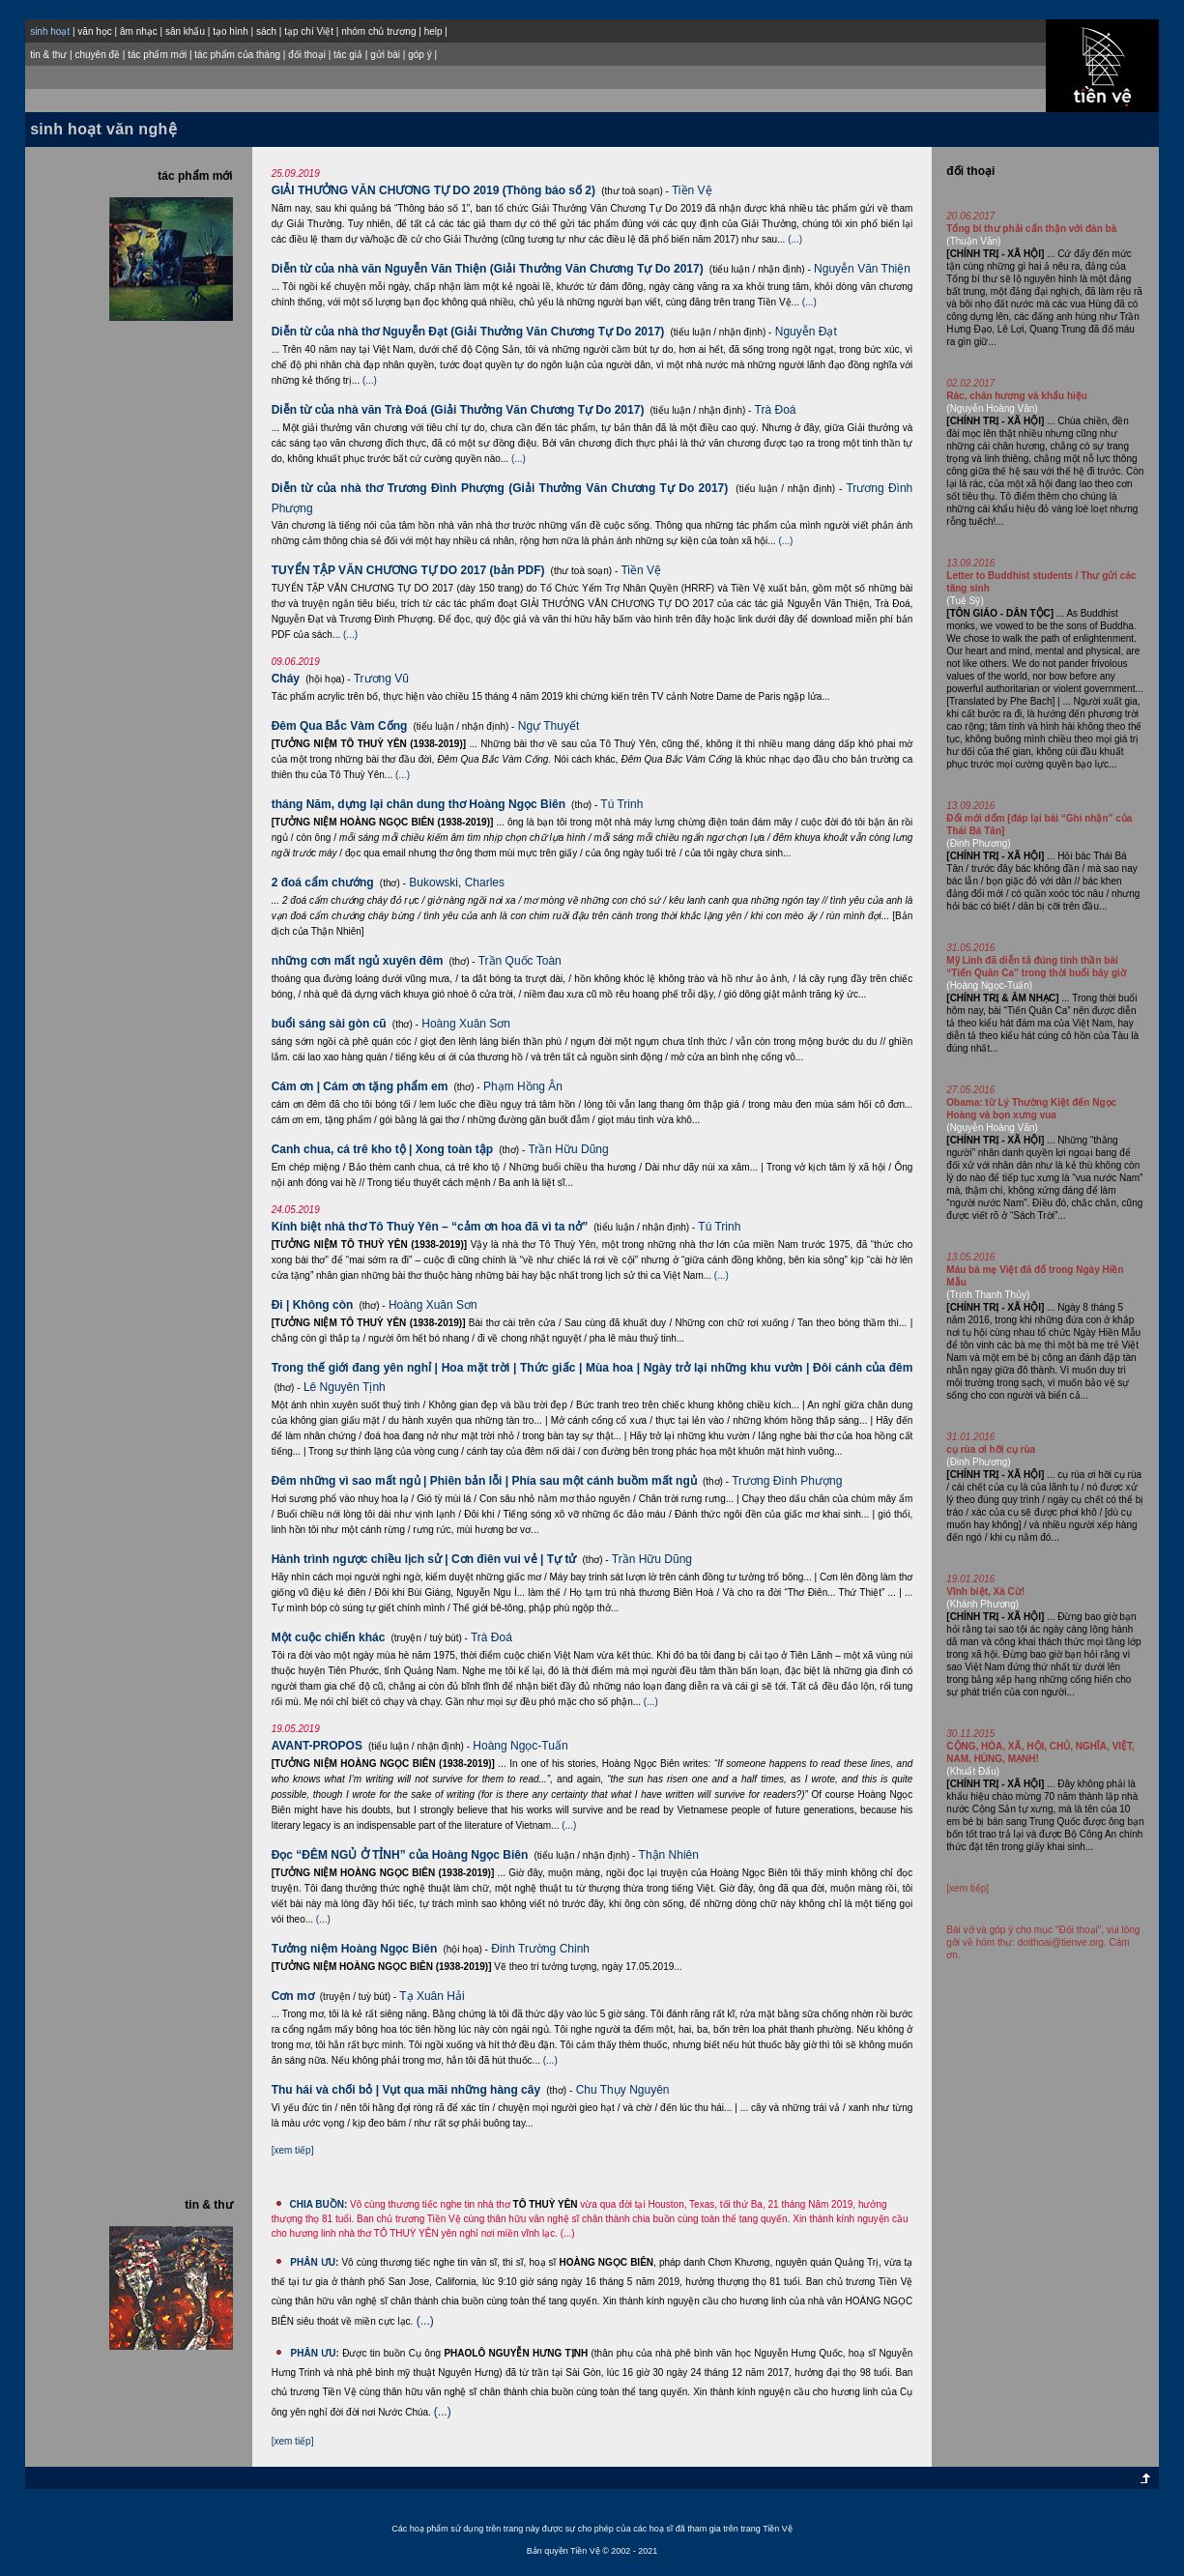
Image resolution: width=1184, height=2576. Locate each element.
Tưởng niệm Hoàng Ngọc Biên (355, 1948)
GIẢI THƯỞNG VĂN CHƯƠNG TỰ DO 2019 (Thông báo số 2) (433, 190)
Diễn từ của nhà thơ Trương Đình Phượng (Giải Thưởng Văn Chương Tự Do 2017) (500, 488)
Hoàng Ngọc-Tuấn (520, 1745)
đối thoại (307, 54)
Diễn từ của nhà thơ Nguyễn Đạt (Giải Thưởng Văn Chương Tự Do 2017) (468, 331)
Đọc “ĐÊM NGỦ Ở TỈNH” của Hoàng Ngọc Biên (400, 1855)
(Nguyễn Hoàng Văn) (991, 408)
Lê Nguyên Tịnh (344, 1387)
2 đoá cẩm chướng (323, 882)
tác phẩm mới (157, 54)
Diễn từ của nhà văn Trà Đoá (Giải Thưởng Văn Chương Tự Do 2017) (458, 410)
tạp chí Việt (308, 31)
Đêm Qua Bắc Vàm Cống (340, 726)
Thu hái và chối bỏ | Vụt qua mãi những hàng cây (406, 2090)
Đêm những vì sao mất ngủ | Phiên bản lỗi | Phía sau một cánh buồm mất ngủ (484, 1481)
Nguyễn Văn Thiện (862, 268)
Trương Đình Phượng (787, 1481)
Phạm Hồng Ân (523, 1086)
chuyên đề (97, 54)
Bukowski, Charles (457, 882)
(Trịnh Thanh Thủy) (987, 1294)
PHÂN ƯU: (314, 2262)
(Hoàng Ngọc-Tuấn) (989, 985)
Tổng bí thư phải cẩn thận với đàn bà (1031, 228)
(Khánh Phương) (982, 1604)
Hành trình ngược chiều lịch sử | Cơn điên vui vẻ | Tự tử (424, 1559)
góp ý (419, 54)
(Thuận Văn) (973, 241)
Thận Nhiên (669, 1855)
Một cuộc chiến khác (329, 1637)
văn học (94, 31)
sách (266, 31)
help (433, 31)
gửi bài (385, 54)
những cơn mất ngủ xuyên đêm (358, 961)
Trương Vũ (381, 678)
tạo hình (230, 31)
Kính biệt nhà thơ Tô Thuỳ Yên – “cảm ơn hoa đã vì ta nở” (430, 1226)
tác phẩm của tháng (237, 54)
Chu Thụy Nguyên (623, 2090)
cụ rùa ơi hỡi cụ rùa (990, 1449)
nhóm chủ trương (378, 31)
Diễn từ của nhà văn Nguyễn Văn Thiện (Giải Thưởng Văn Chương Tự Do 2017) (488, 268)
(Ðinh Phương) (978, 843)
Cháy (286, 678)
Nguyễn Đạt (806, 331)
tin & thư (48, 54)
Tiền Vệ (692, 190)
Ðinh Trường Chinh (540, 1948)
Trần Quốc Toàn (520, 961)
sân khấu (185, 31)
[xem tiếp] (293, 2150)
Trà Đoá (775, 410)
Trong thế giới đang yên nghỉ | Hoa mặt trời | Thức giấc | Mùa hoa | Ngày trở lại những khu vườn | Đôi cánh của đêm (592, 1368)
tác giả (347, 54)
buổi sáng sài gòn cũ (329, 1023)
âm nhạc (139, 31)
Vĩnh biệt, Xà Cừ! (985, 1591)
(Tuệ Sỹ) (964, 600)
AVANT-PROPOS (317, 1745)
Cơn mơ (293, 1996)
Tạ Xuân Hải (431, 1996)
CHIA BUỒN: (318, 2204)
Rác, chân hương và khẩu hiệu (1016, 396)
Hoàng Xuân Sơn (465, 1023)
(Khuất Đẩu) (972, 1771)
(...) (795, 239)
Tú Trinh (621, 804)
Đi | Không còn (313, 1305)
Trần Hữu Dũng (568, 1149)
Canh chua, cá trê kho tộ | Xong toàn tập (382, 1149)
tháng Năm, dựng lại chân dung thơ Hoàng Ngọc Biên (418, 804)
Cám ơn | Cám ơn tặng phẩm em (360, 1086)
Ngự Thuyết (548, 726)
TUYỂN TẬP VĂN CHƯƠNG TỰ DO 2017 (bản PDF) (408, 570)
